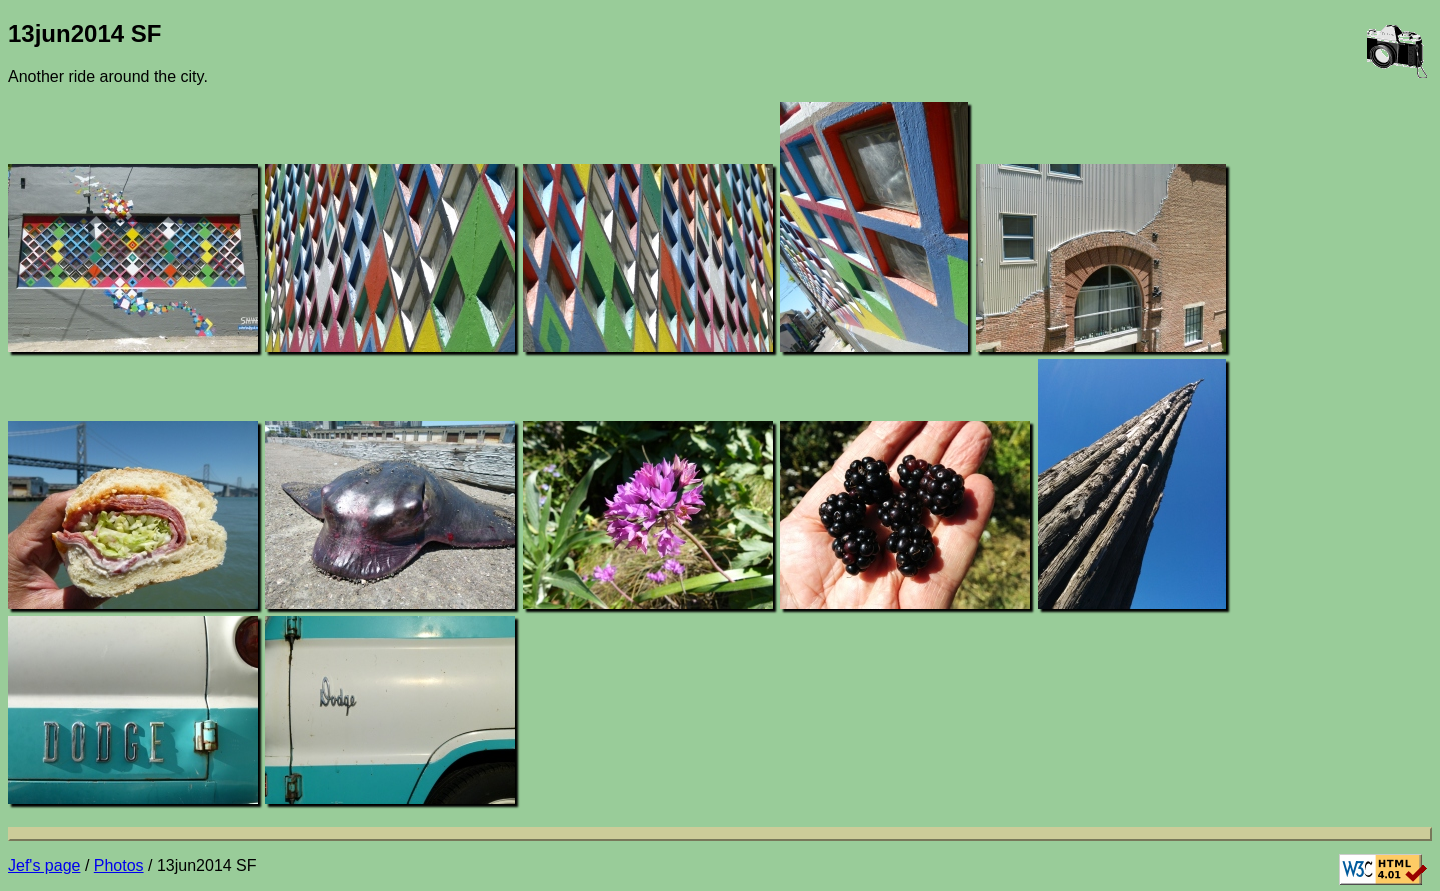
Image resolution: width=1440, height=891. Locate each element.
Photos (119, 865)
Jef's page (44, 865)
